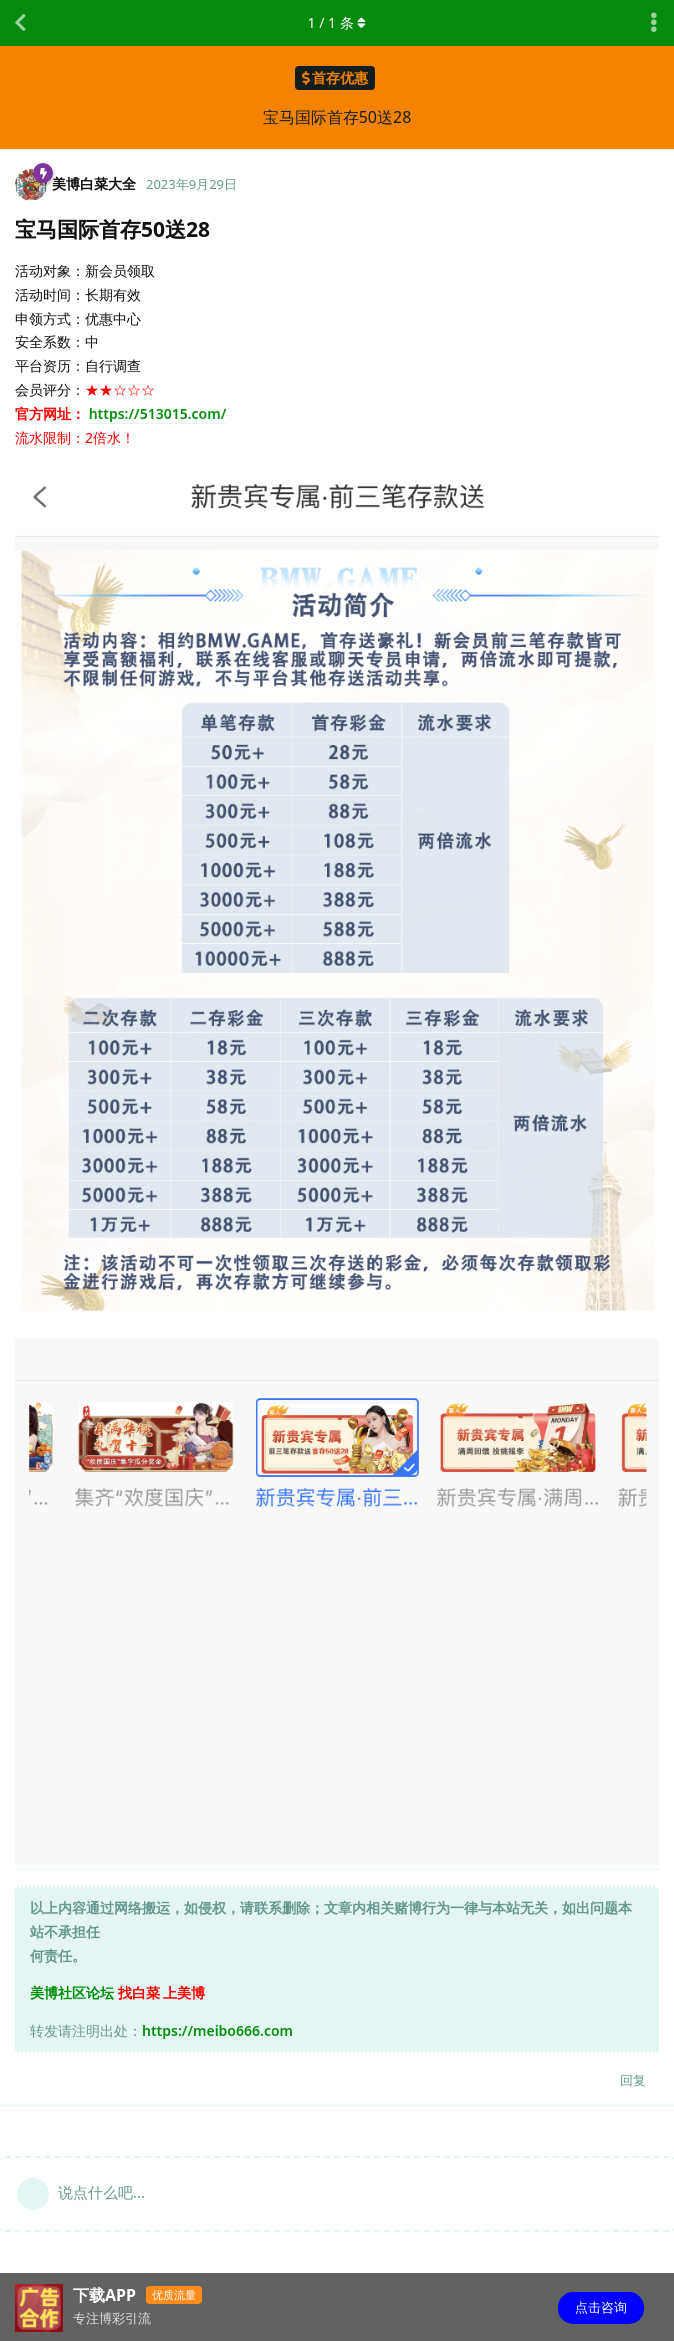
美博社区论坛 (72, 1992)
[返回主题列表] (20, 23)
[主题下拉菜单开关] (654, 23)
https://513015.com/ (158, 413)
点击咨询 (601, 2307)
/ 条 (337, 22)
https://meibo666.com (217, 2030)
